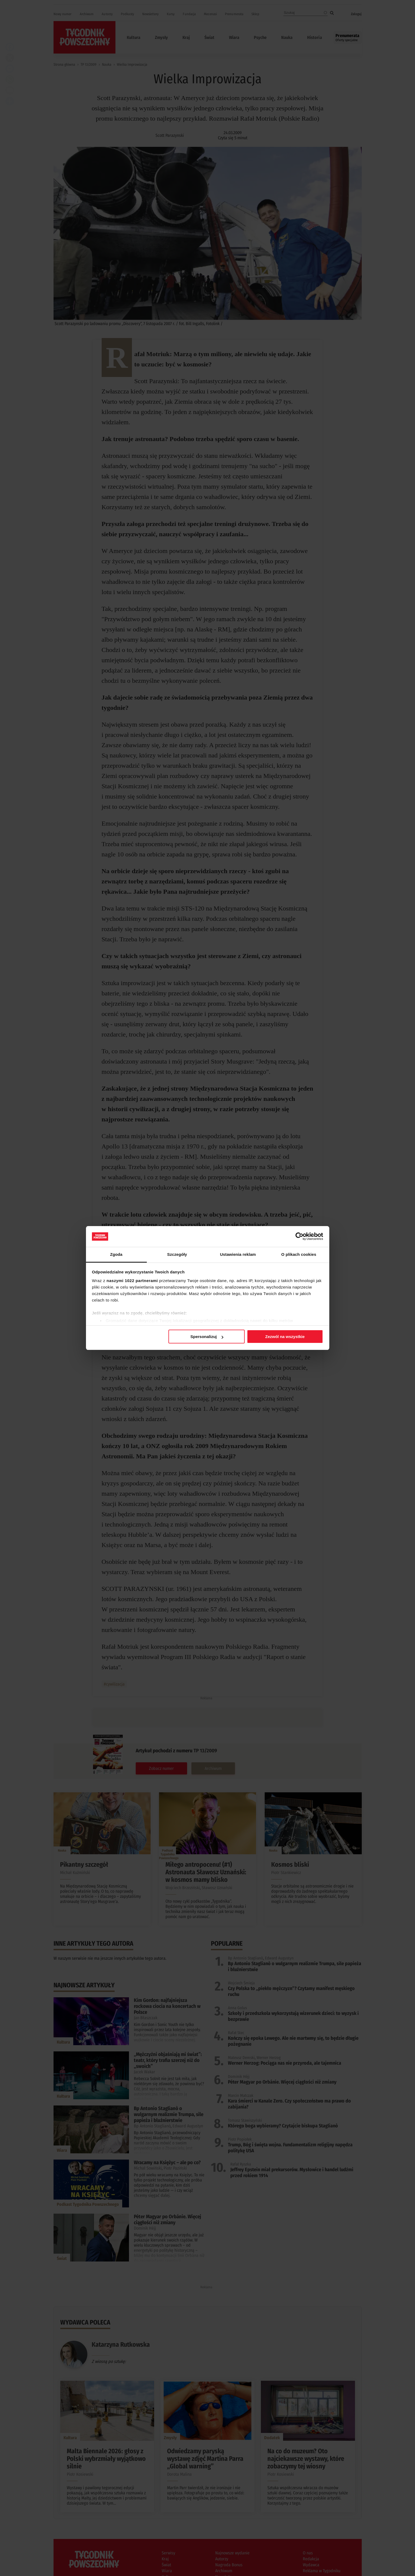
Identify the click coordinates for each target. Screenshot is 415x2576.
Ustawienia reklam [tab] (238, 1254)
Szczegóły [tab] (177, 1254)
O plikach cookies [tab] (298, 1254)
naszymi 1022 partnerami (132, 1280)
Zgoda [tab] (116, 1254)
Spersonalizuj (206, 1336)
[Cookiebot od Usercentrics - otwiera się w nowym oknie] (299, 1236)
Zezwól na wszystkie (285, 1336)
